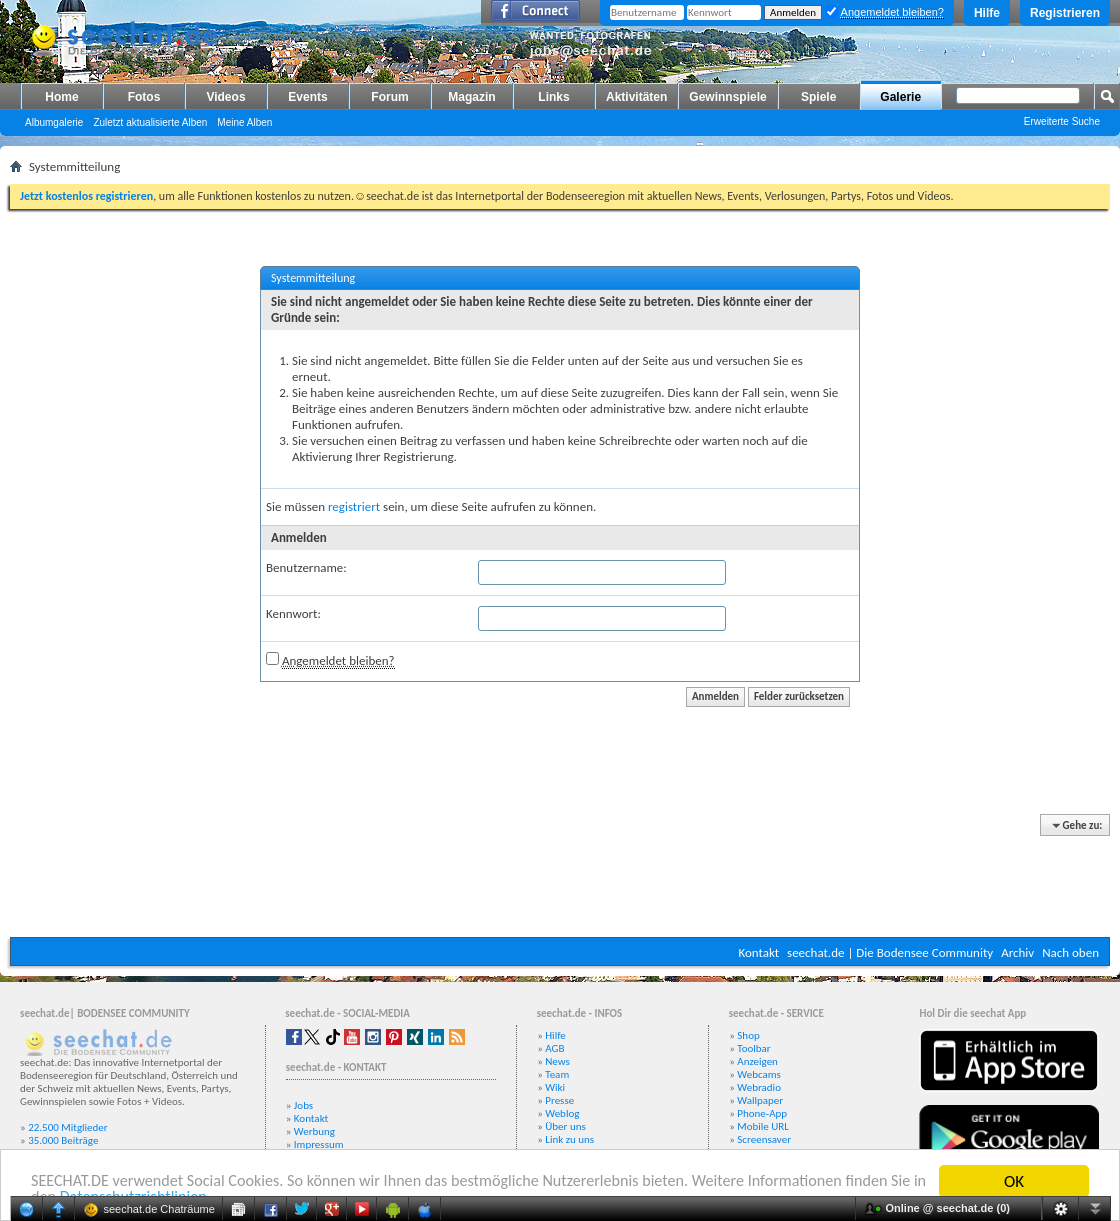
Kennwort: (293, 613)
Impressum (319, 1144)
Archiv (1017, 952)
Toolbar (753, 1048)
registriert (354, 506)
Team (557, 1074)
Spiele (818, 97)
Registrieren (1065, 13)
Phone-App (762, 1113)
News (557, 1061)
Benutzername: (306, 567)
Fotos (144, 97)
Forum (389, 97)
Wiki (555, 1087)
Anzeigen (757, 1061)
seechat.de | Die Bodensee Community (890, 952)
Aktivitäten (636, 97)
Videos (225, 97)
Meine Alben (244, 122)
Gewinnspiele (727, 97)
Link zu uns (569, 1139)
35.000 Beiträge (63, 1140)
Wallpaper (760, 1100)
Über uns (565, 1126)
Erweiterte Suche (1062, 121)
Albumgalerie (54, 122)
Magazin (471, 97)
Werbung (314, 1131)
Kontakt (758, 952)
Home (61, 97)
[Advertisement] (560, 877)
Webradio (759, 1087)
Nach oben (1070, 952)
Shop (748, 1035)
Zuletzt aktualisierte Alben (150, 122)
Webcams (759, 1074)
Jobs (303, 1105)
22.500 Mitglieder (68, 1127)
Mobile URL (763, 1126)
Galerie (900, 97)
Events (307, 97)
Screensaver (764, 1139)
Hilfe (987, 13)
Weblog (562, 1113)
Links (553, 97)
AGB (554, 1048)
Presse (559, 1100)
